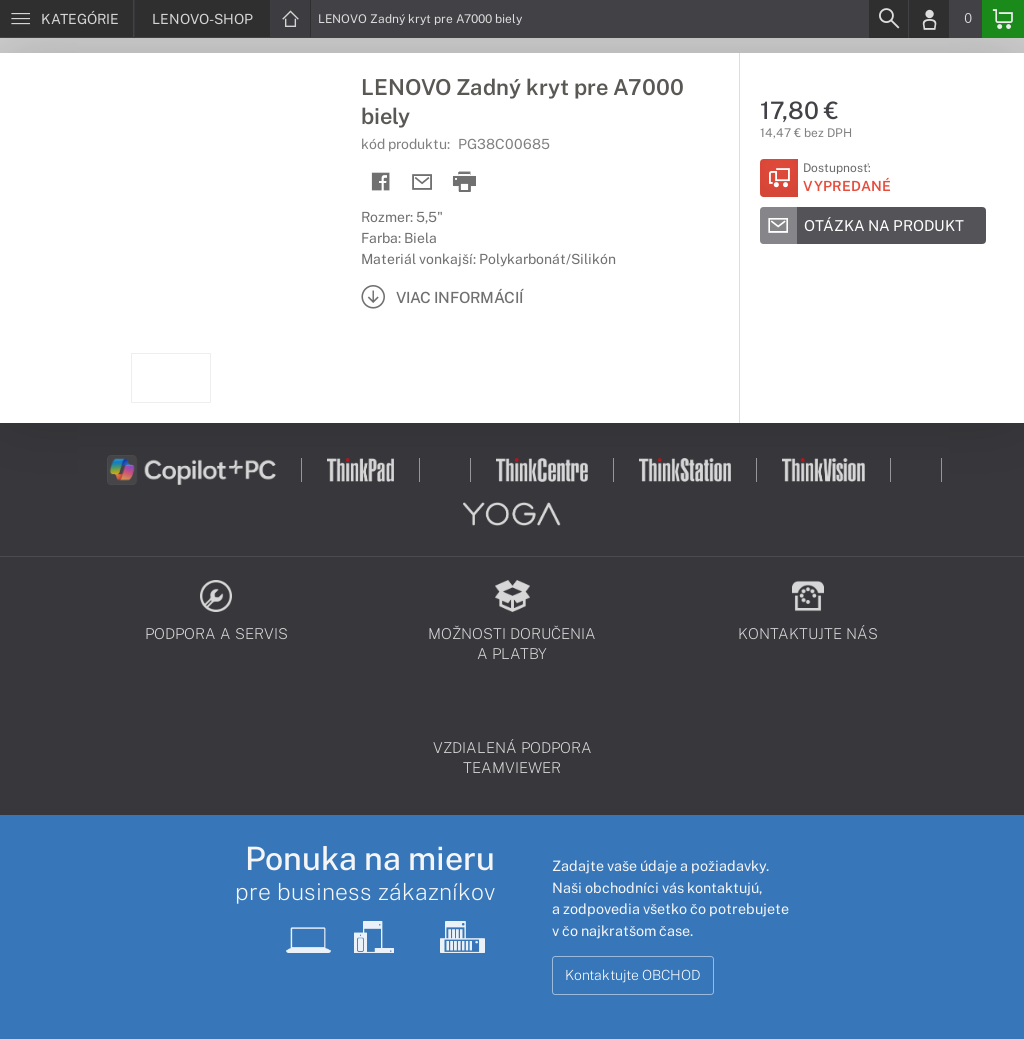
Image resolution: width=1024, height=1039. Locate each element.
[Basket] (1003, 19)
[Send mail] (422, 182)
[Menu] (66, 19)
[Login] (929, 19)
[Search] (888, 19)
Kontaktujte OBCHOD (633, 975)
